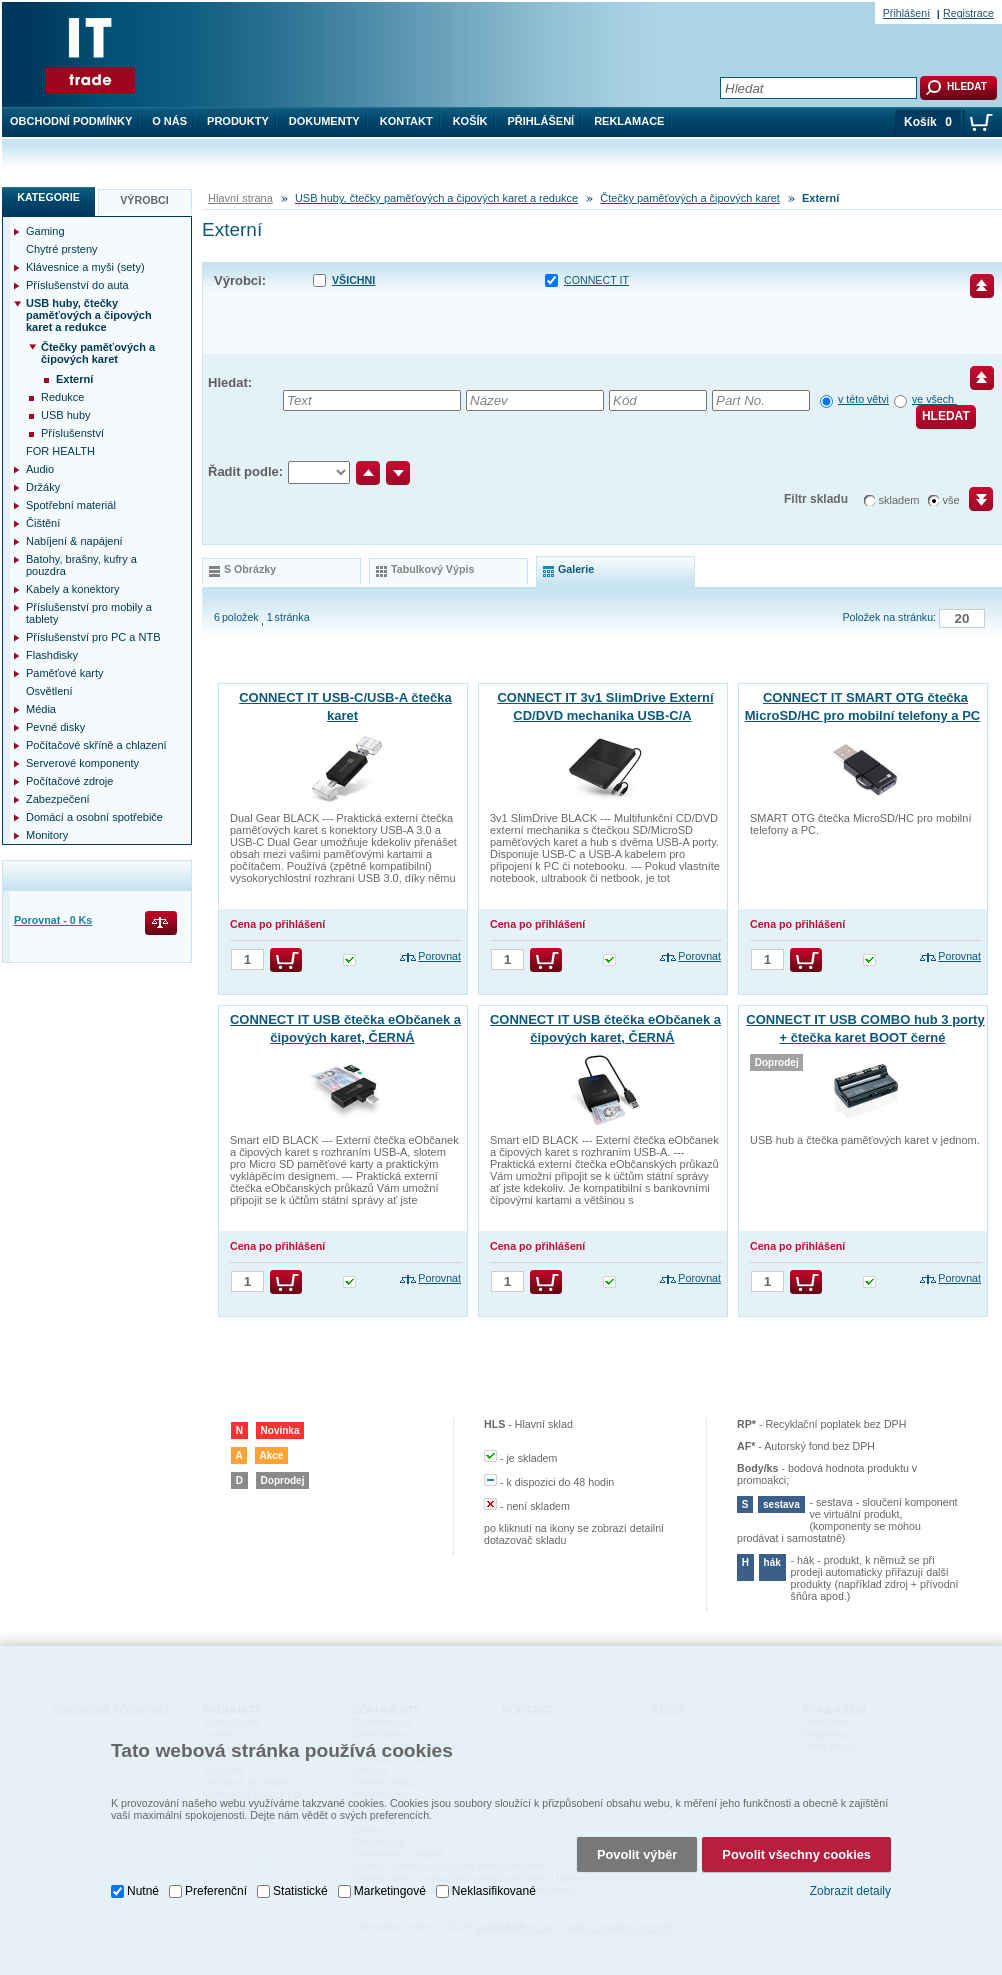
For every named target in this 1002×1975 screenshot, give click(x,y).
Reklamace (629, 121)
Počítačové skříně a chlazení (96, 745)
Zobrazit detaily (850, 1891)
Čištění (43, 523)
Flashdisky (52, 655)
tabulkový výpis (432, 569)
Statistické (300, 1890)
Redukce (62, 397)
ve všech (934, 399)
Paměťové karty (65, 673)
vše (951, 500)
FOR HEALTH (60, 451)
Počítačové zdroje (69, 781)
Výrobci (144, 200)
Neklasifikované (494, 1890)
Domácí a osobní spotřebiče (94, 817)
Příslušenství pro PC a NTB (93, 637)
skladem (899, 500)
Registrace (968, 13)
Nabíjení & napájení (74, 541)
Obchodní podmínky (71, 121)
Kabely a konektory (73, 589)
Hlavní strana (240, 198)
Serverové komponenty (82, 763)
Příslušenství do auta (77, 285)
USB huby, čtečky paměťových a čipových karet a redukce (436, 198)
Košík (470, 121)
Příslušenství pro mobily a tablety (89, 613)
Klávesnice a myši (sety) (85, 267)
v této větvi (863, 399)
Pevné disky (55, 727)
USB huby (66, 415)
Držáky (43, 487)
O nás (169, 121)
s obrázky (250, 569)
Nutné (143, 1890)
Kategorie (48, 197)
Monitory (47, 835)
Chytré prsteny (62, 249)
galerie (576, 569)
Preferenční (216, 1890)
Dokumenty (324, 121)
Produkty (238, 121)
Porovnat (439, 956)
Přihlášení (541, 121)
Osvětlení (49, 691)
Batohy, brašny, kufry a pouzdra (81, 565)
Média (41, 709)
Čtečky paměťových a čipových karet (690, 198)
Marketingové (390, 1890)
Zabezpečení (58, 799)
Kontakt (406, 121)
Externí (74, 379)
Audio (40, 469)
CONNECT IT (596, 280)
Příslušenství (72, 433)
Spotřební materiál (71, 505)
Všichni (353, 280)
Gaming (45, 231)
